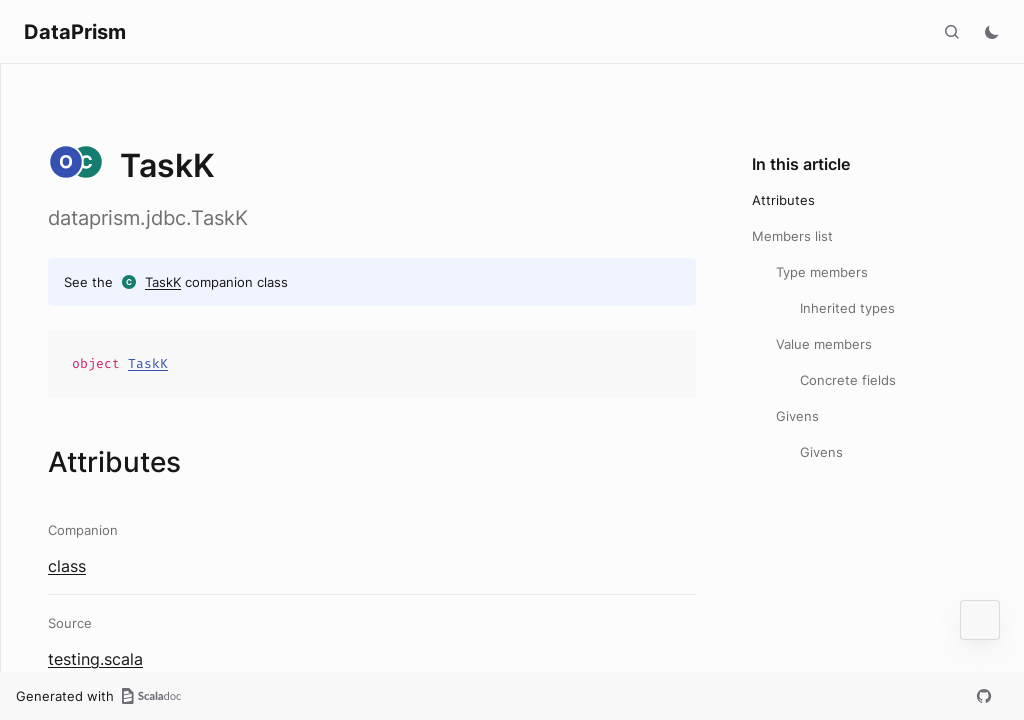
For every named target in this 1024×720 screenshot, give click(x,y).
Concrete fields (848, 380)
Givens (797, 416)
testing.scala (95, 659)
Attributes (783, 200)
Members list (792, 236)
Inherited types (847, 308)
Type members (822, 272)
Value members (824, 344)
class (67, 566)
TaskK (163, 282)
